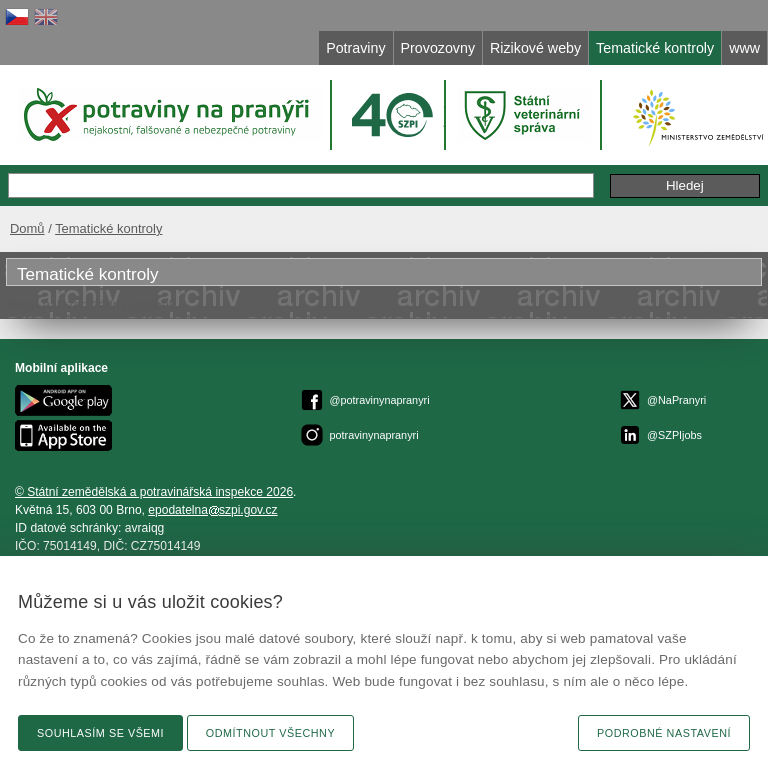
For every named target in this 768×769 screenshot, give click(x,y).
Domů (27, 228)
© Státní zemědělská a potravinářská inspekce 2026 (154, 492)
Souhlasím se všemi (100, 733)
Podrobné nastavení (664, 733)
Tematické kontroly (108, 228)
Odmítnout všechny (270, 733)
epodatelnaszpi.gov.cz (212, 510)
